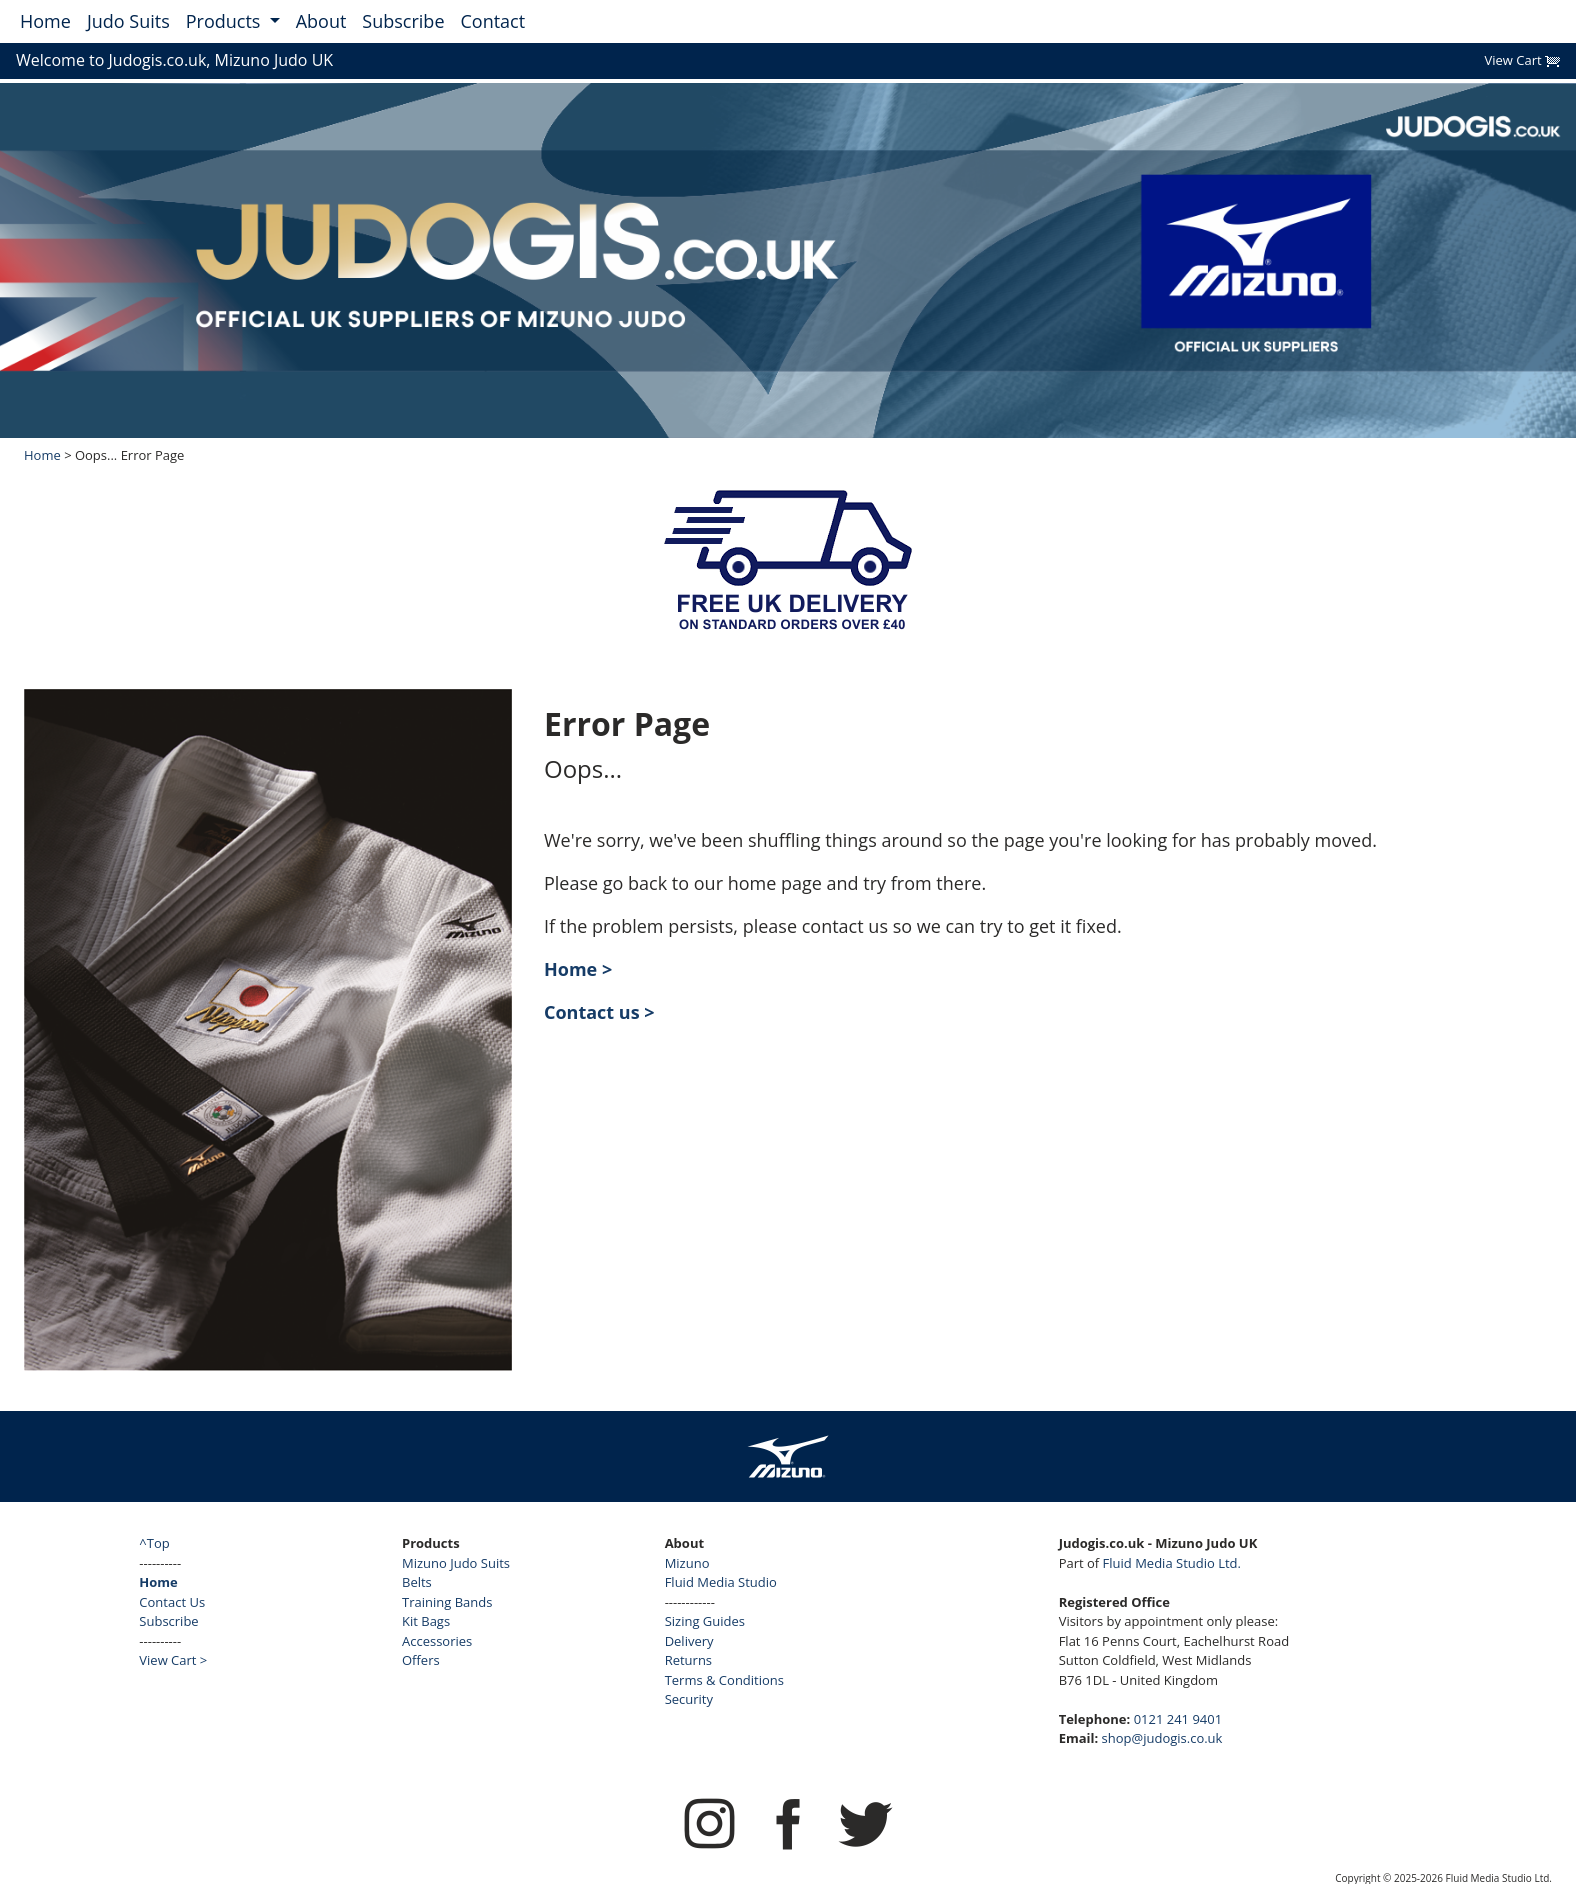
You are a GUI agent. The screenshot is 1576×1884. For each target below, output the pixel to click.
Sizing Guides (705, 1621)
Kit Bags (426, 1621)
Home (45, 21)
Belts (417, 1582)
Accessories (437, 1641)
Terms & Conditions (724, 1680)
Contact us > (599, 1012)
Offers (421, 1660)
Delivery (689, 1641)
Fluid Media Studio (721, 1582)
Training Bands (447, 1602)
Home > (578, 969)
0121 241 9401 (1178, 1719)
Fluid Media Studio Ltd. (1172, 1563)
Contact (493, 21)
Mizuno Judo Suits (456, 1563)
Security (689, 1699)
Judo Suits (128, 21)
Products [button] (225, 21)
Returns (688, 1660)
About (321, 21)
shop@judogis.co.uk (1162, 1738)
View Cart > (173, 1660)
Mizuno (687, 1563)
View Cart (1522, 60)
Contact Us (172, 1602)
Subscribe (403, 21)
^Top (154, 1543)
